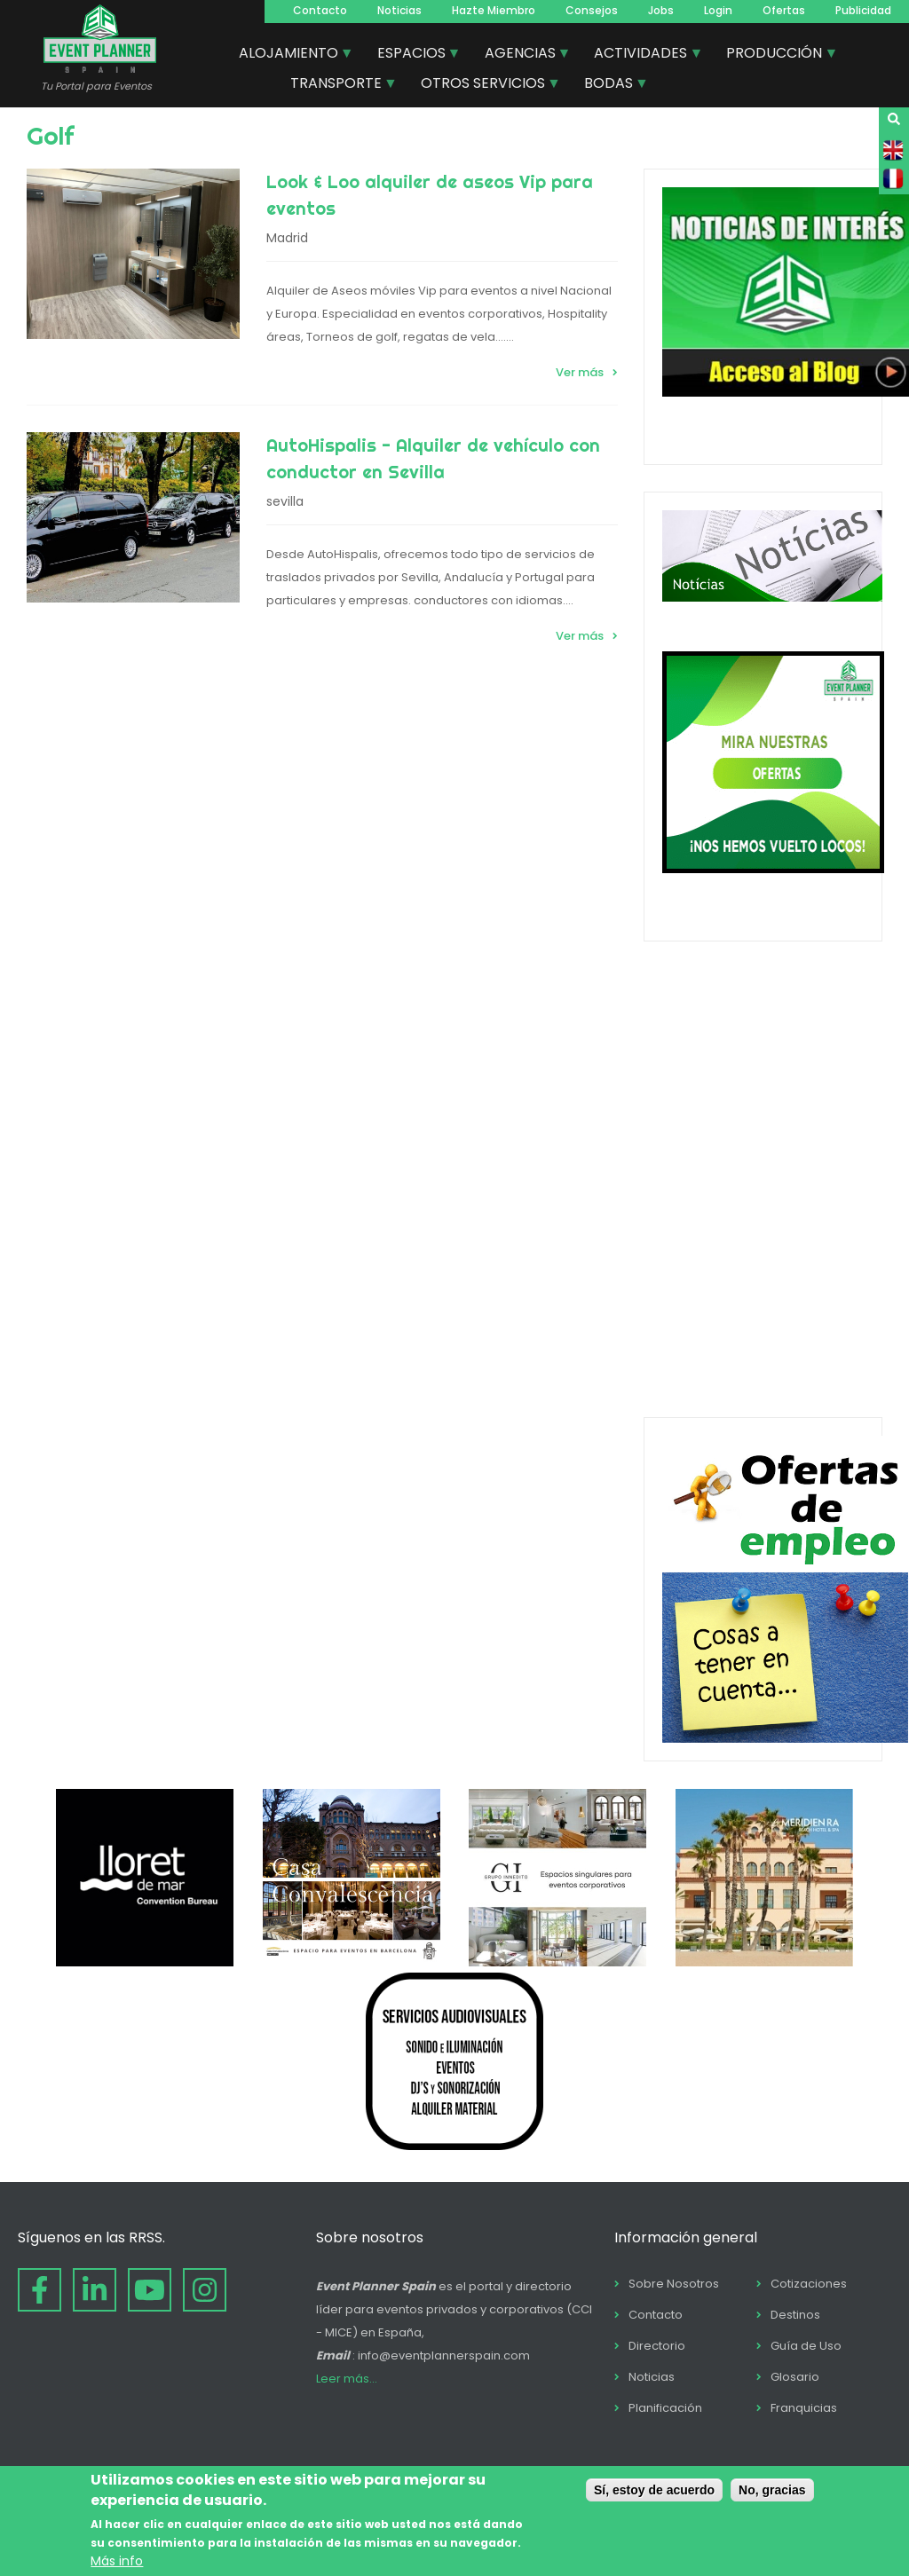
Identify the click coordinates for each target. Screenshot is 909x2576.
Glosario (795, 2376)
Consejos (591, 10)
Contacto (320, 10)
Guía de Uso (806, 2345)
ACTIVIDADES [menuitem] (641, 55)
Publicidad (863, 10)
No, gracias (772, 2490)
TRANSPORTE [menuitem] (337, 85)
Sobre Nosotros (673, 2283)
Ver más (580, 372)
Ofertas (784, 10)
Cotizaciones (809, 2283)
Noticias (399, 10)
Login (718, 10)
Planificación (665, 2407)
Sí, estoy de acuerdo (654, 2490)
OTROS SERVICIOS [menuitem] (483, 85)
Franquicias (804, 2407)
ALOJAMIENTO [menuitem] (289, 55)
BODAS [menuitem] (609, 85)
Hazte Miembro (493, 10)
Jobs (661, 10)
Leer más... (346, 2378)
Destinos (795, 2314)
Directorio (656, 2345)
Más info (117, 2561)
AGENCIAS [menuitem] (521, 55)
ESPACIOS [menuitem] (412, 55)
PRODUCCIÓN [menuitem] (775, 55)
